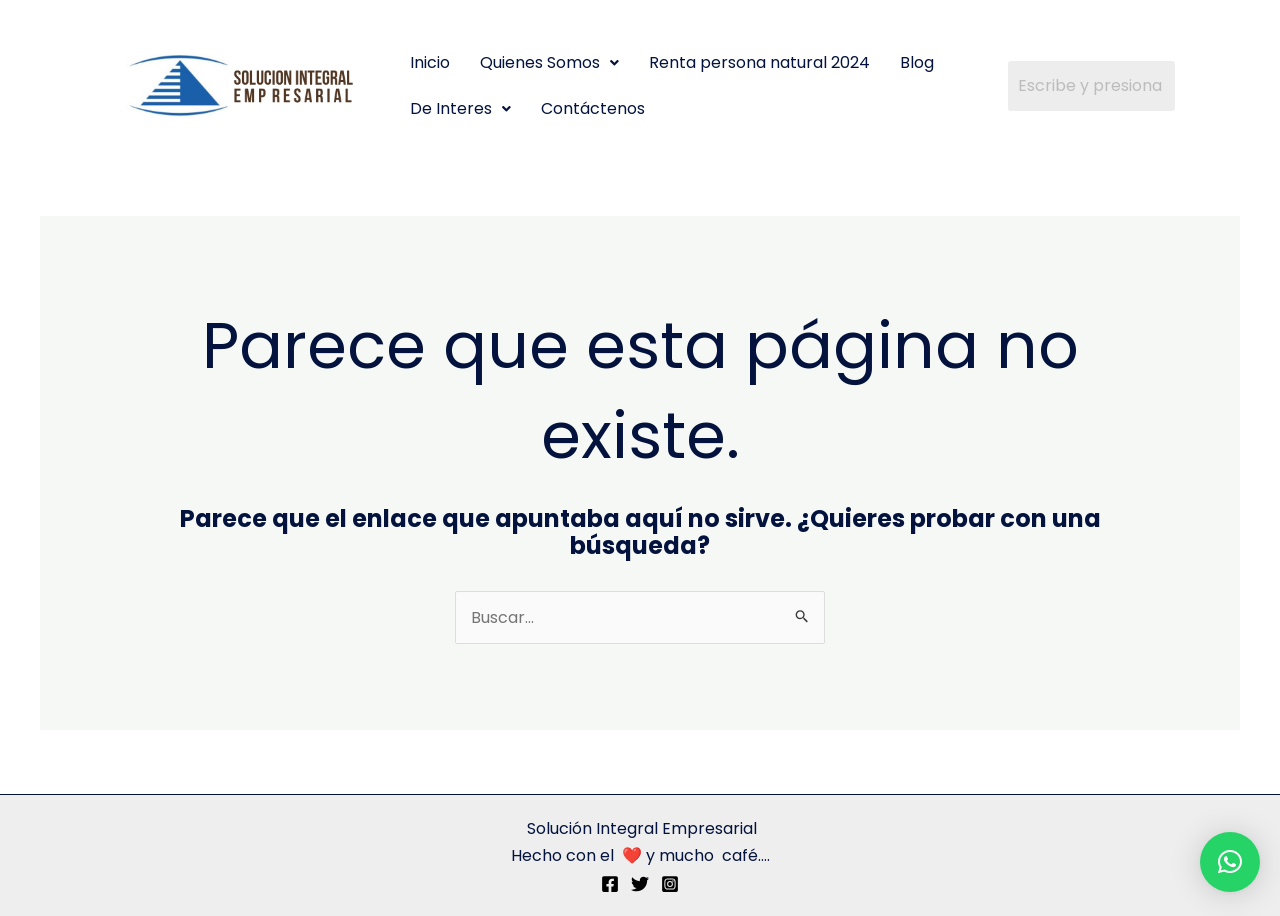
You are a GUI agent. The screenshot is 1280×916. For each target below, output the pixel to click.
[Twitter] (640, 884)
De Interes (460, 108)
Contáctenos (593, 108)
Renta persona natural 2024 (759, 62)
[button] (549, 63)
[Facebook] (610, 884)
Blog (917, 62)
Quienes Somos (549, 62)
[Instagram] (670, 884)
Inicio (430, 62)
